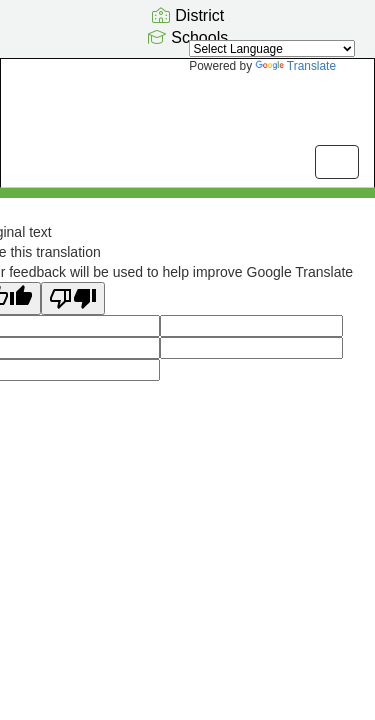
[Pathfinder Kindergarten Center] (187, 108)
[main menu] (337, 162)
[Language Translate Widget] (272, 48)
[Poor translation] (73, 298)
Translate (295, 66)
